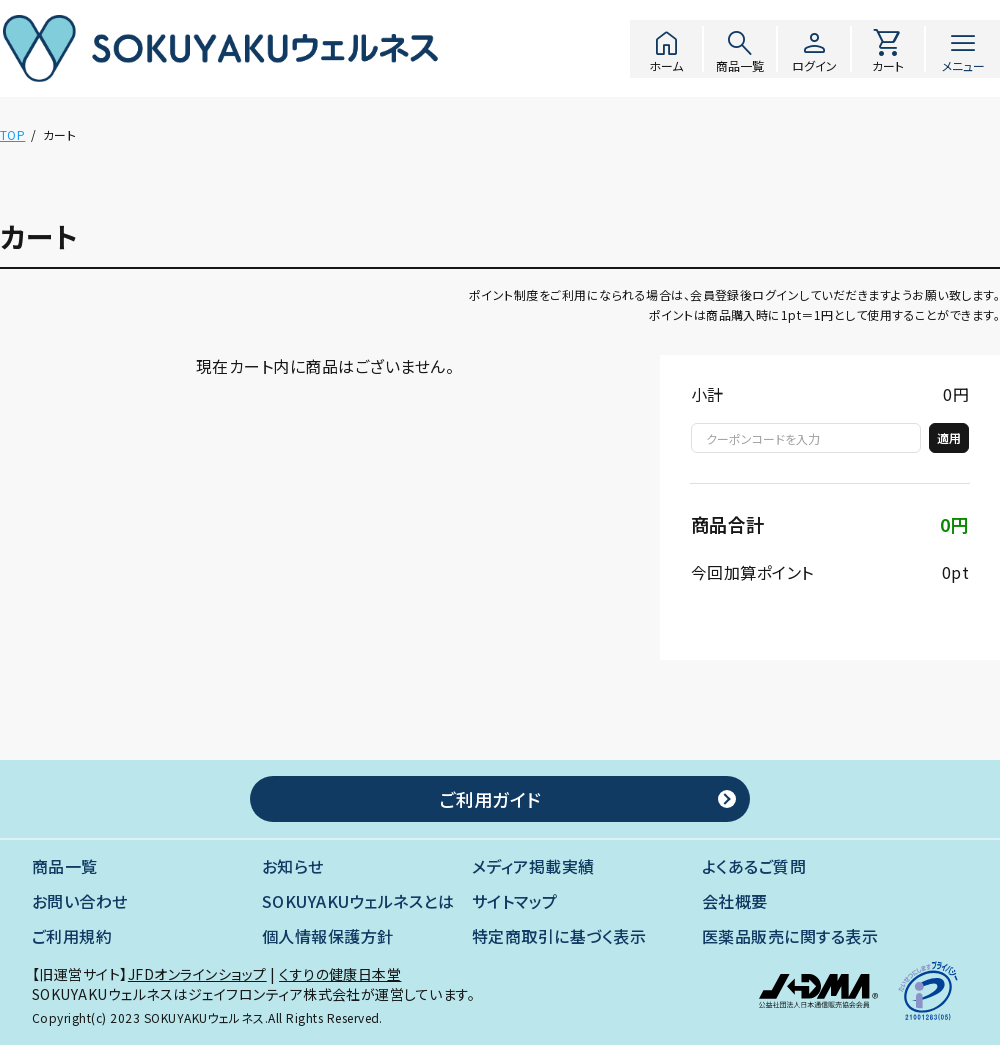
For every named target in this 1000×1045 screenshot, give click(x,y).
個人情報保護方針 (328, 936)
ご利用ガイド (490, 799)
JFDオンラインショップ (197, 974)
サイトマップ (515, 901)
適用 (949, 437)
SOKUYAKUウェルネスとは (358, 901)
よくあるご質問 (754, 866)
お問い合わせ (80, 901)
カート (888, 49)
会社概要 (735, 901)
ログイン (814, 49)
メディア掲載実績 (533, 866)
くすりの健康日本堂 (340, 974)
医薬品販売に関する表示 (790, 936)
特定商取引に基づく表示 (559, 936)
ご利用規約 (72, 936)
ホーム (666, 49)
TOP (12, 134)
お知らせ (293, 866)
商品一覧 (740, 49)
